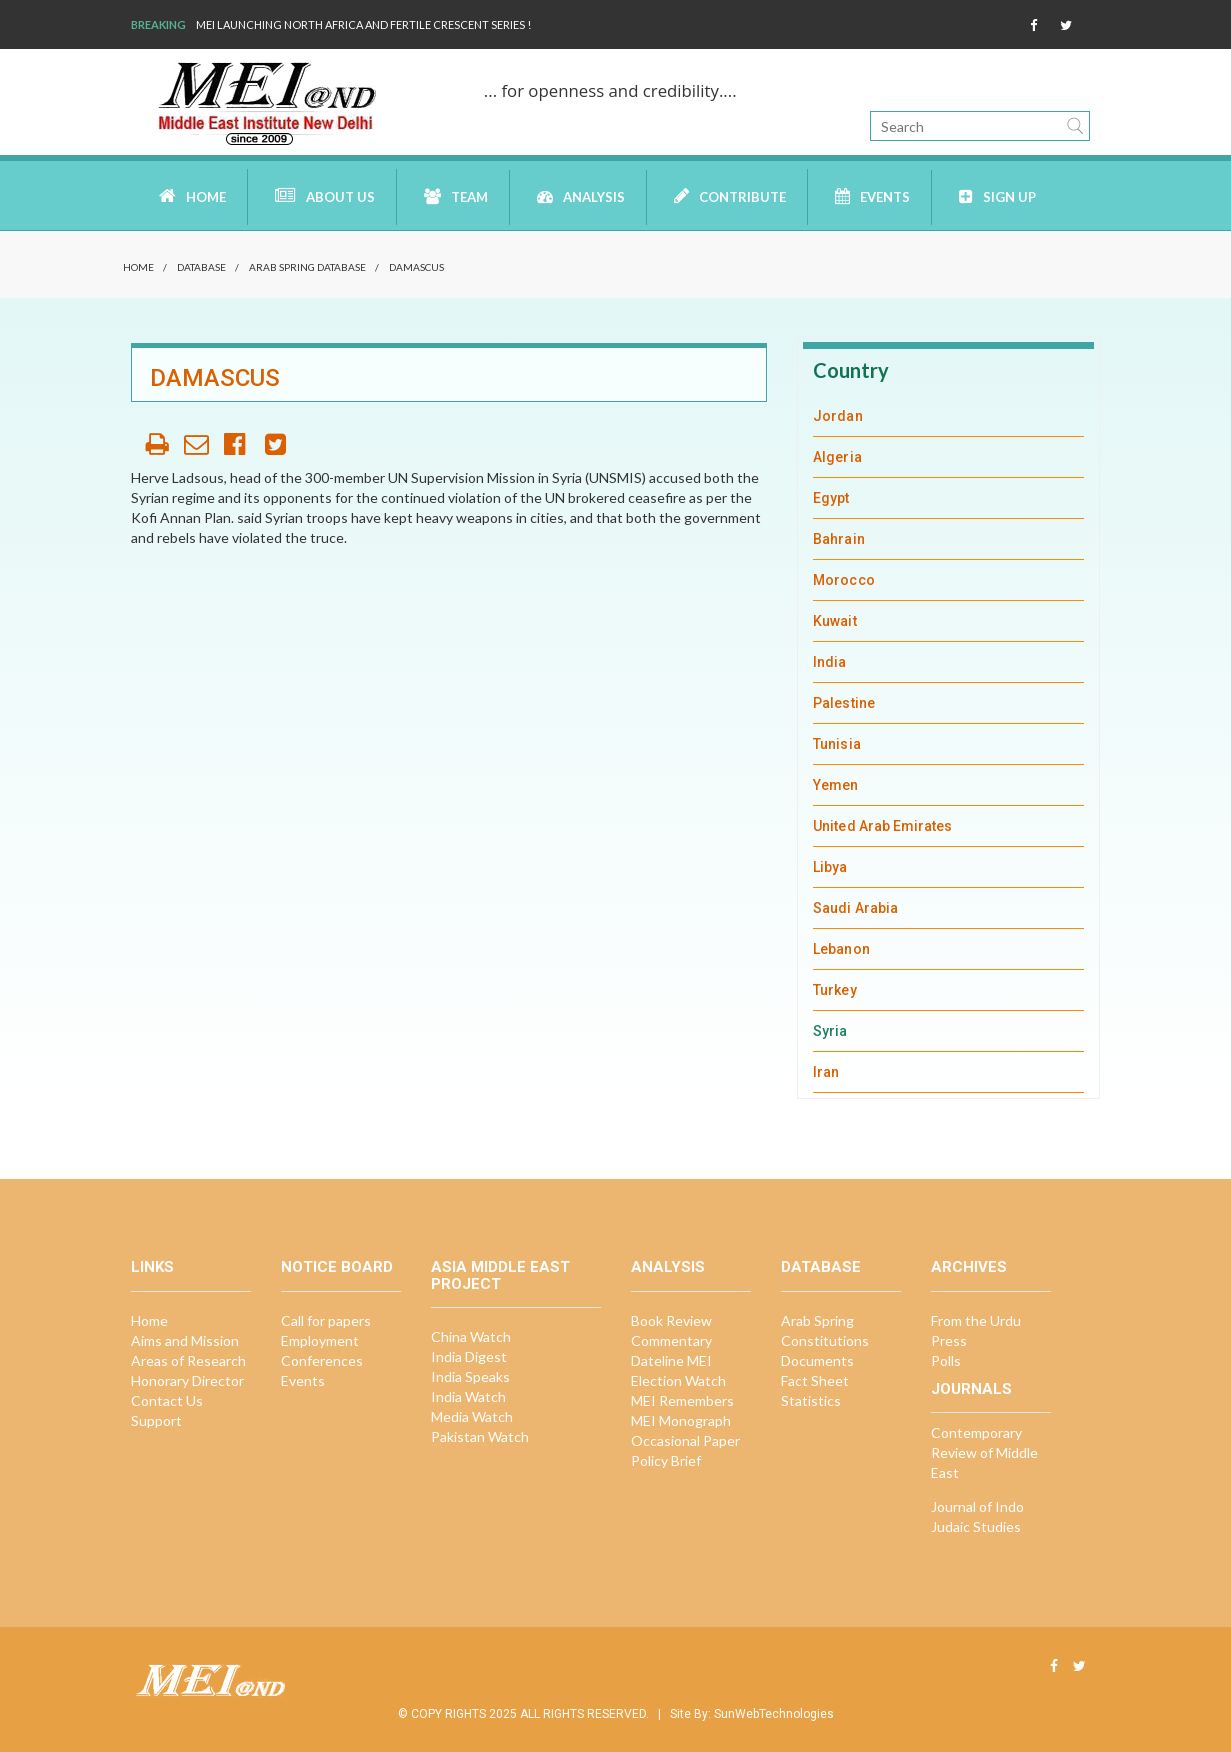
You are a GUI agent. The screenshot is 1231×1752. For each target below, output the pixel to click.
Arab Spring (817, 1320)
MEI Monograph (681, 1420)
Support (156, 1420)
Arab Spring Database (307, 267)
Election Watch (678, 1380)
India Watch (468, 1396)
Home (192, 196)
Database (201, 267)
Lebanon (841, 949)
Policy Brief (666, 1460)
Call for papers (326, 1320)
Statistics (811, 1400)
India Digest (469, 1356)
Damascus (416, 267)
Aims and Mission (185, 1340)
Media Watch (472, 1416)
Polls (946, 1360)
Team (456, 196)
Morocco (844, 580)
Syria (830, 1031)
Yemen (835, 785)
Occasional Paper (685, 1440)
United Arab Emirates (882, 826)
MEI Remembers (682, 1400)
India (829, 662)
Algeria (837, 457)
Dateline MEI (671, 1360)
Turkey (834, 990)
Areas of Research (188, 1360)
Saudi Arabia (855, 908)
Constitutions (825, 1340)
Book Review (671, 1320)
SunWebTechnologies (774, 1714)
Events (872, 196)
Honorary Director (187, 1380)
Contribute (730, 196)
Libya (830, 867)
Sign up (997, 196)
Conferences (322, 1360)
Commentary (671, 1340)
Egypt (831, 498)
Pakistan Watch (480, 1436)
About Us (325, 196)
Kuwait (834, 621)
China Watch (471, 1336)
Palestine (844, 703)
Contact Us (167, 1400)
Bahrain (839, 539)
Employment (320, 1340)
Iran (826, 1072)
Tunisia (837, 744)
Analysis (581, 196)
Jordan (837, 416)
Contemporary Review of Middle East (984, 1452)
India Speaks (470, 1376)
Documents (817, 1360)
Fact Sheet (815, 1380)
